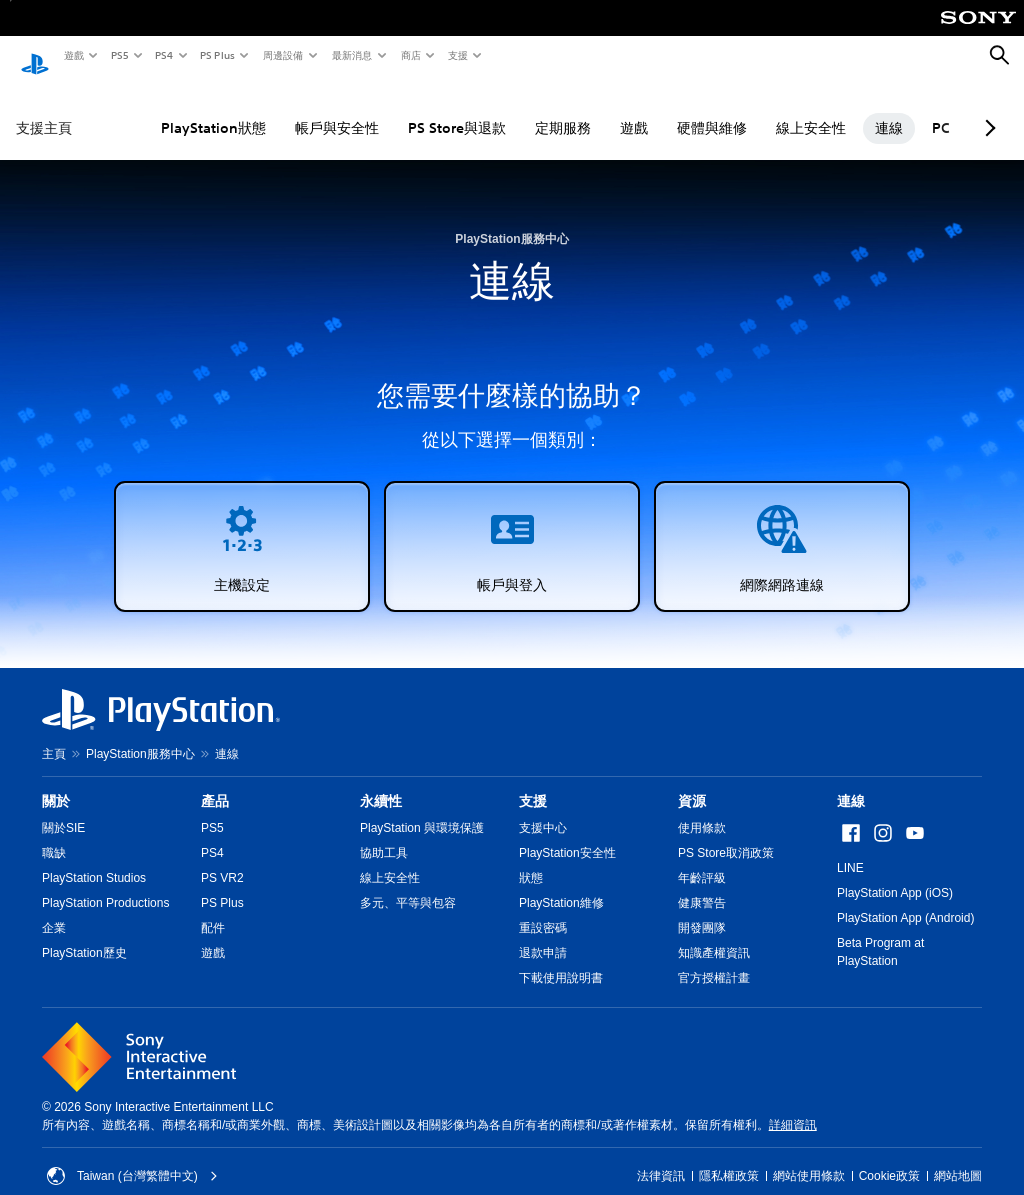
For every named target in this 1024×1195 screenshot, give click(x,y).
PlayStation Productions (105, 884)
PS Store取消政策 (726, 834)
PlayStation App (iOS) (895, 874)
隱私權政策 (729, 1157)
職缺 (54, 834)
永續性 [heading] (381, 782)
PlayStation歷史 (84, 934)
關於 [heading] (56, 782)
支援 (457, 55)
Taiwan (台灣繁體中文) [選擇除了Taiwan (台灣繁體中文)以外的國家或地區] (132, 1157)
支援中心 (543, 809)
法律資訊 (661, 1157)
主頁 (54, 735)
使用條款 (702, 809)
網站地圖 (958, 1157)
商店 (410, 55)
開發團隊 (702, 909)
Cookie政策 (889, 1157)
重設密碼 (543, 909)
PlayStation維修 (561, 884)
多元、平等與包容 (408, 884)
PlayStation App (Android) (905, 899)
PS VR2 (222, 859)
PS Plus (216, 55)
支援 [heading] (533, 782)
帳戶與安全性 (291, 109)
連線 (843, 109)
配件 (213, 909)
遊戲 (73, 55)
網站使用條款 (809, 1157)
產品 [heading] (215, 782)
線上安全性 (765, 109)
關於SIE (63, 809)
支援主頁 (44, 109)
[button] (242, 527)
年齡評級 (702, 859)
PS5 (118, 55)
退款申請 (543, 934)
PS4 (163, 55)
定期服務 (517, 109)
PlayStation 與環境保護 (422, 809)
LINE (850, 849)
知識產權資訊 (714, 934)
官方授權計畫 (714, 959)
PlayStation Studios (94, 859)
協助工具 (384, 834)
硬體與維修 (666, 109)
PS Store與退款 (411, 109)
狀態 (531, 859)
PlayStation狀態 (167, 109)
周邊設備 (282, 55)
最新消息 (351, 55)
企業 (54, 909)
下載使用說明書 (561, 959)
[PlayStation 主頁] (35, 56)
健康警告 (702, 884)
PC (895, 109)
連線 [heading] (851, 782)
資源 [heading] (692, 782)
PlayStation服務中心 (140, 735)
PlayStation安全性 (567, 834)
